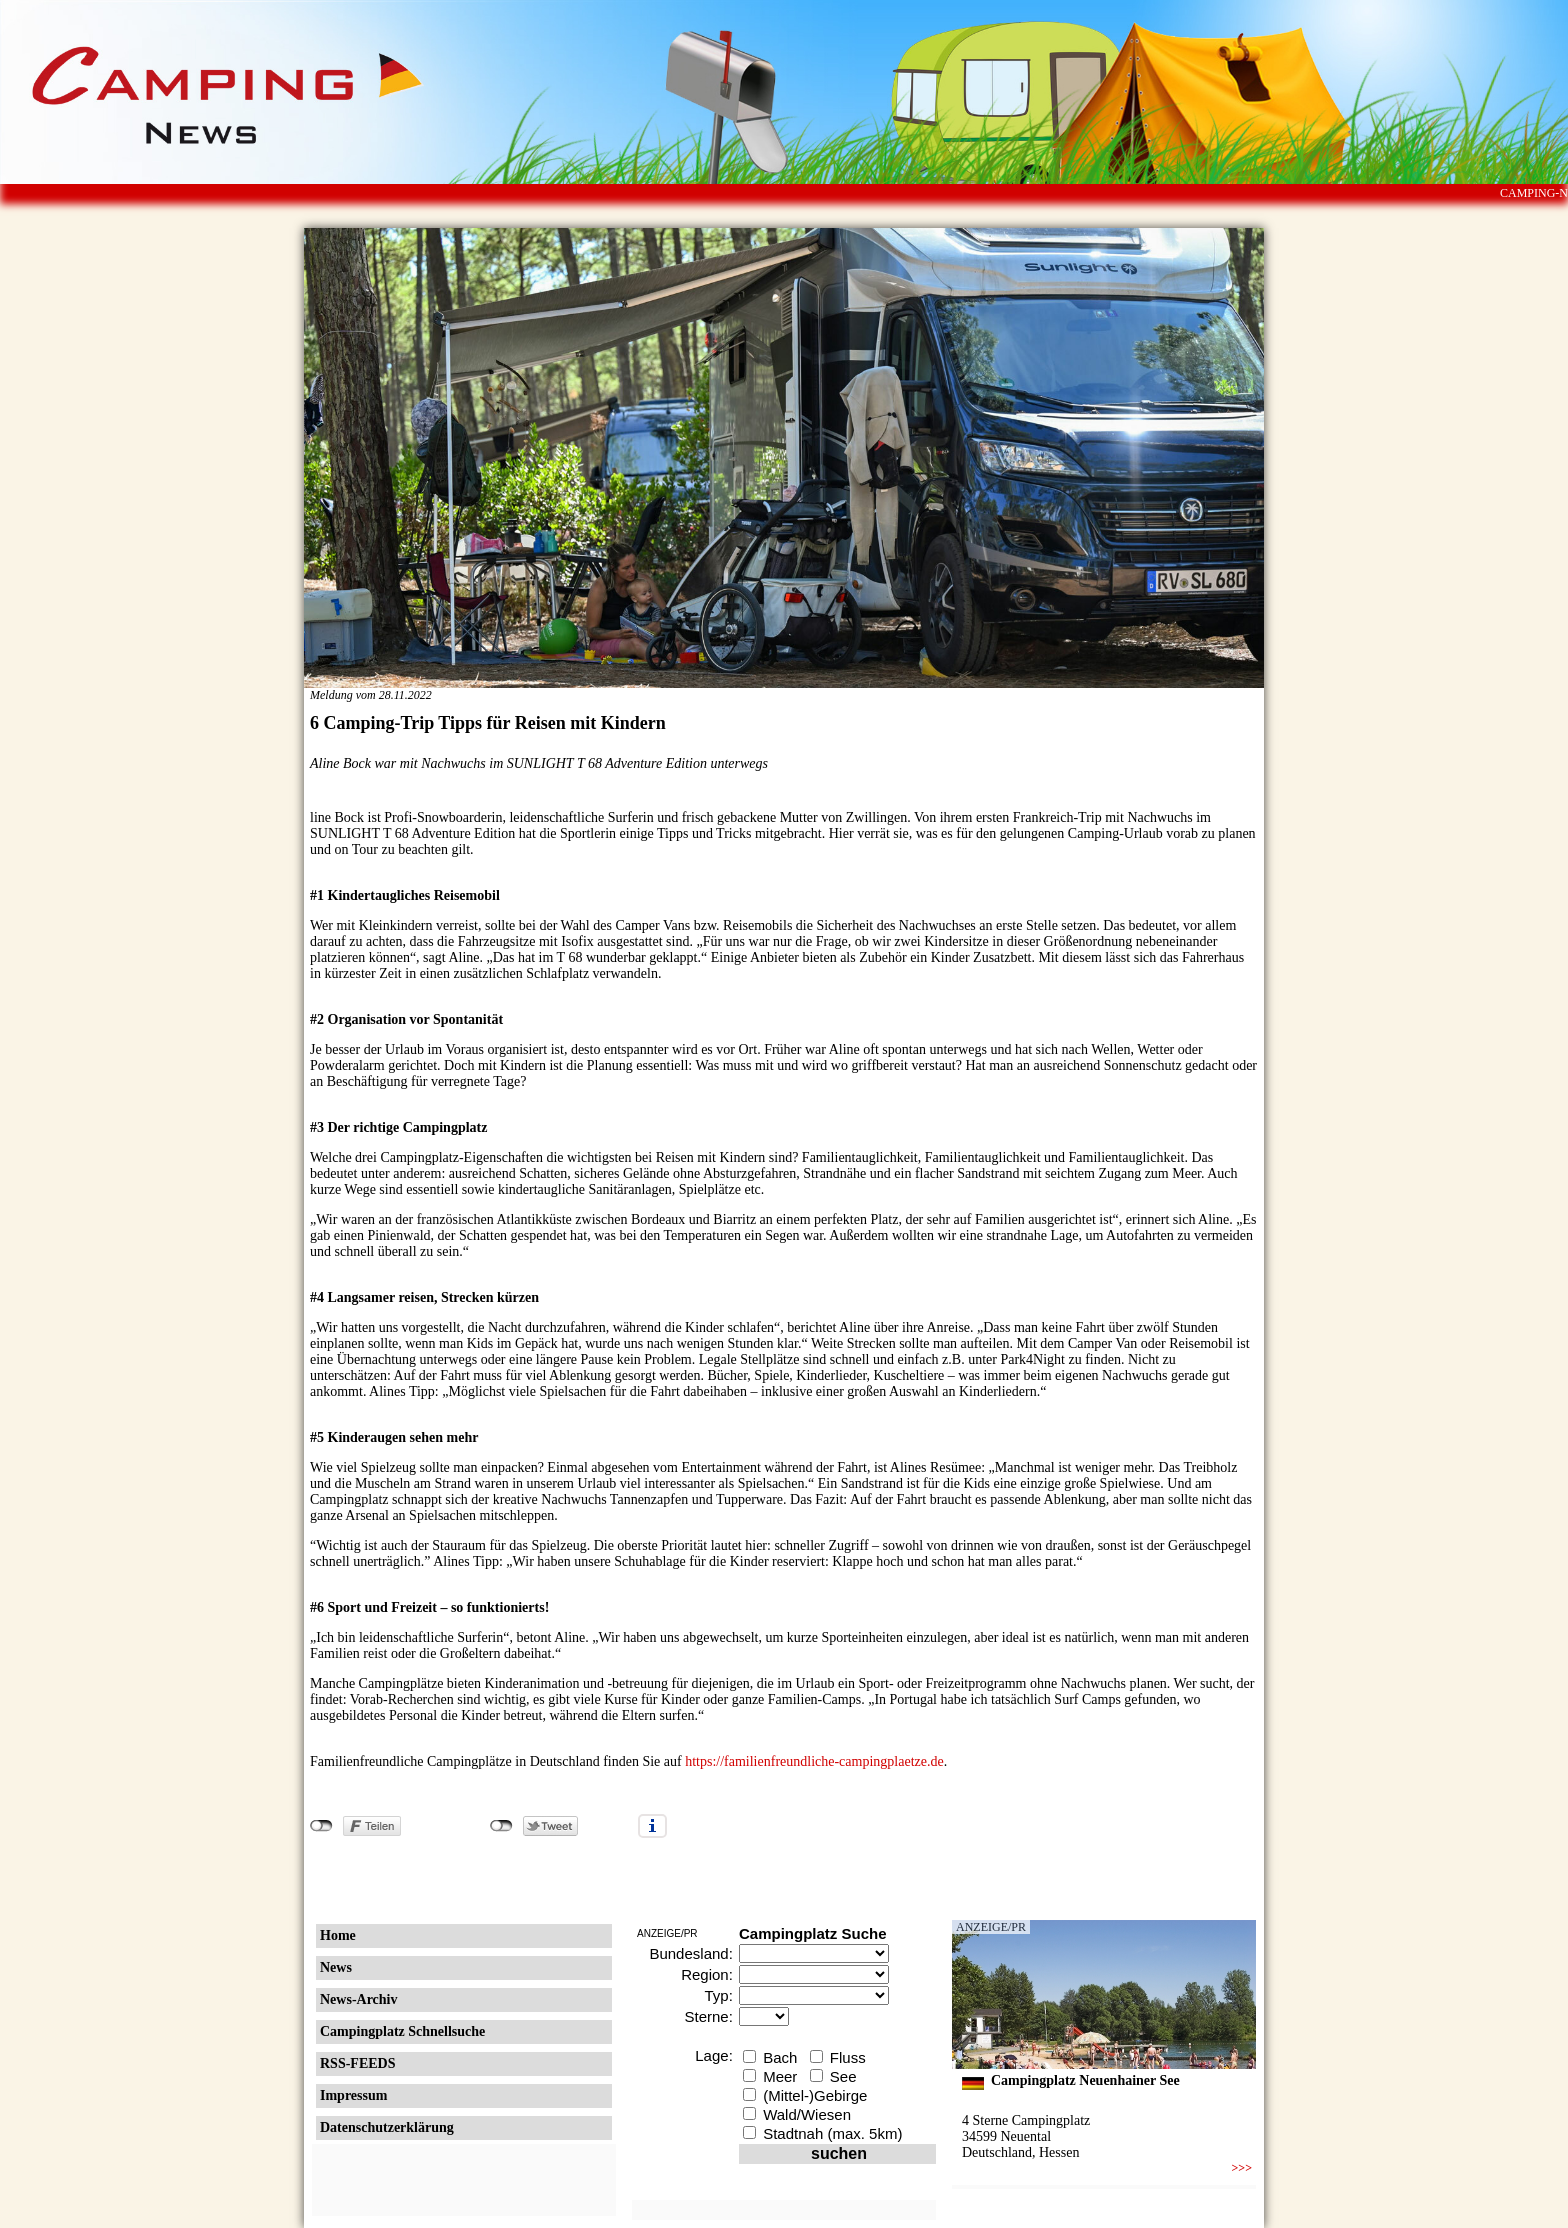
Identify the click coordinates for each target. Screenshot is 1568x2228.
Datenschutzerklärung (387, 2127)
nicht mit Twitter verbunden (501, 1826)
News (336, 1967)
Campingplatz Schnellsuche (402, 2031)
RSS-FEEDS (357, 2063)
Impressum (353, 2095)
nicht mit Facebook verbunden (321, 1826)
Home (338, 1935)
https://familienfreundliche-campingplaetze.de (814, 1761)
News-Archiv (359, 1999)
